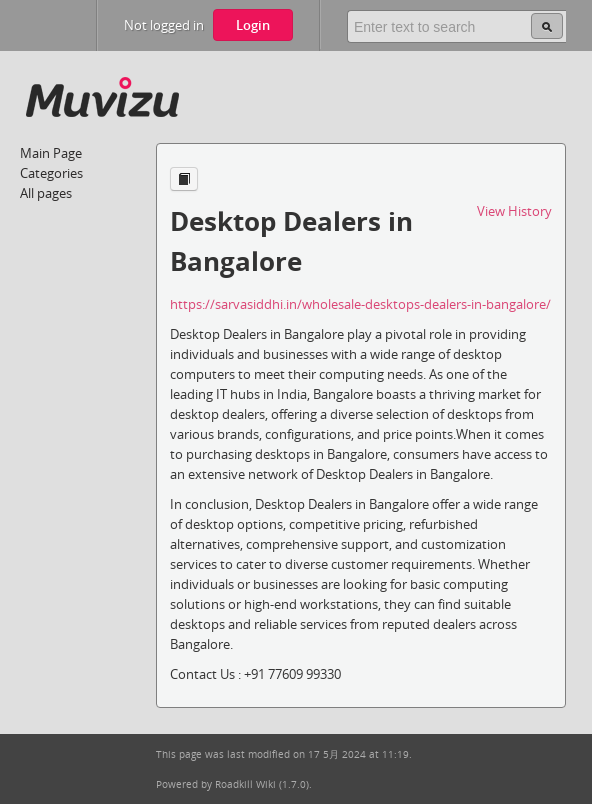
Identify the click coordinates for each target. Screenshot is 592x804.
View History (514, 211)
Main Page (51, 153)
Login (253, 25)
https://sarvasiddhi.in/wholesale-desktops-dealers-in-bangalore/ (360, 304)
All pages (46, 193)
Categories (51, 173)
